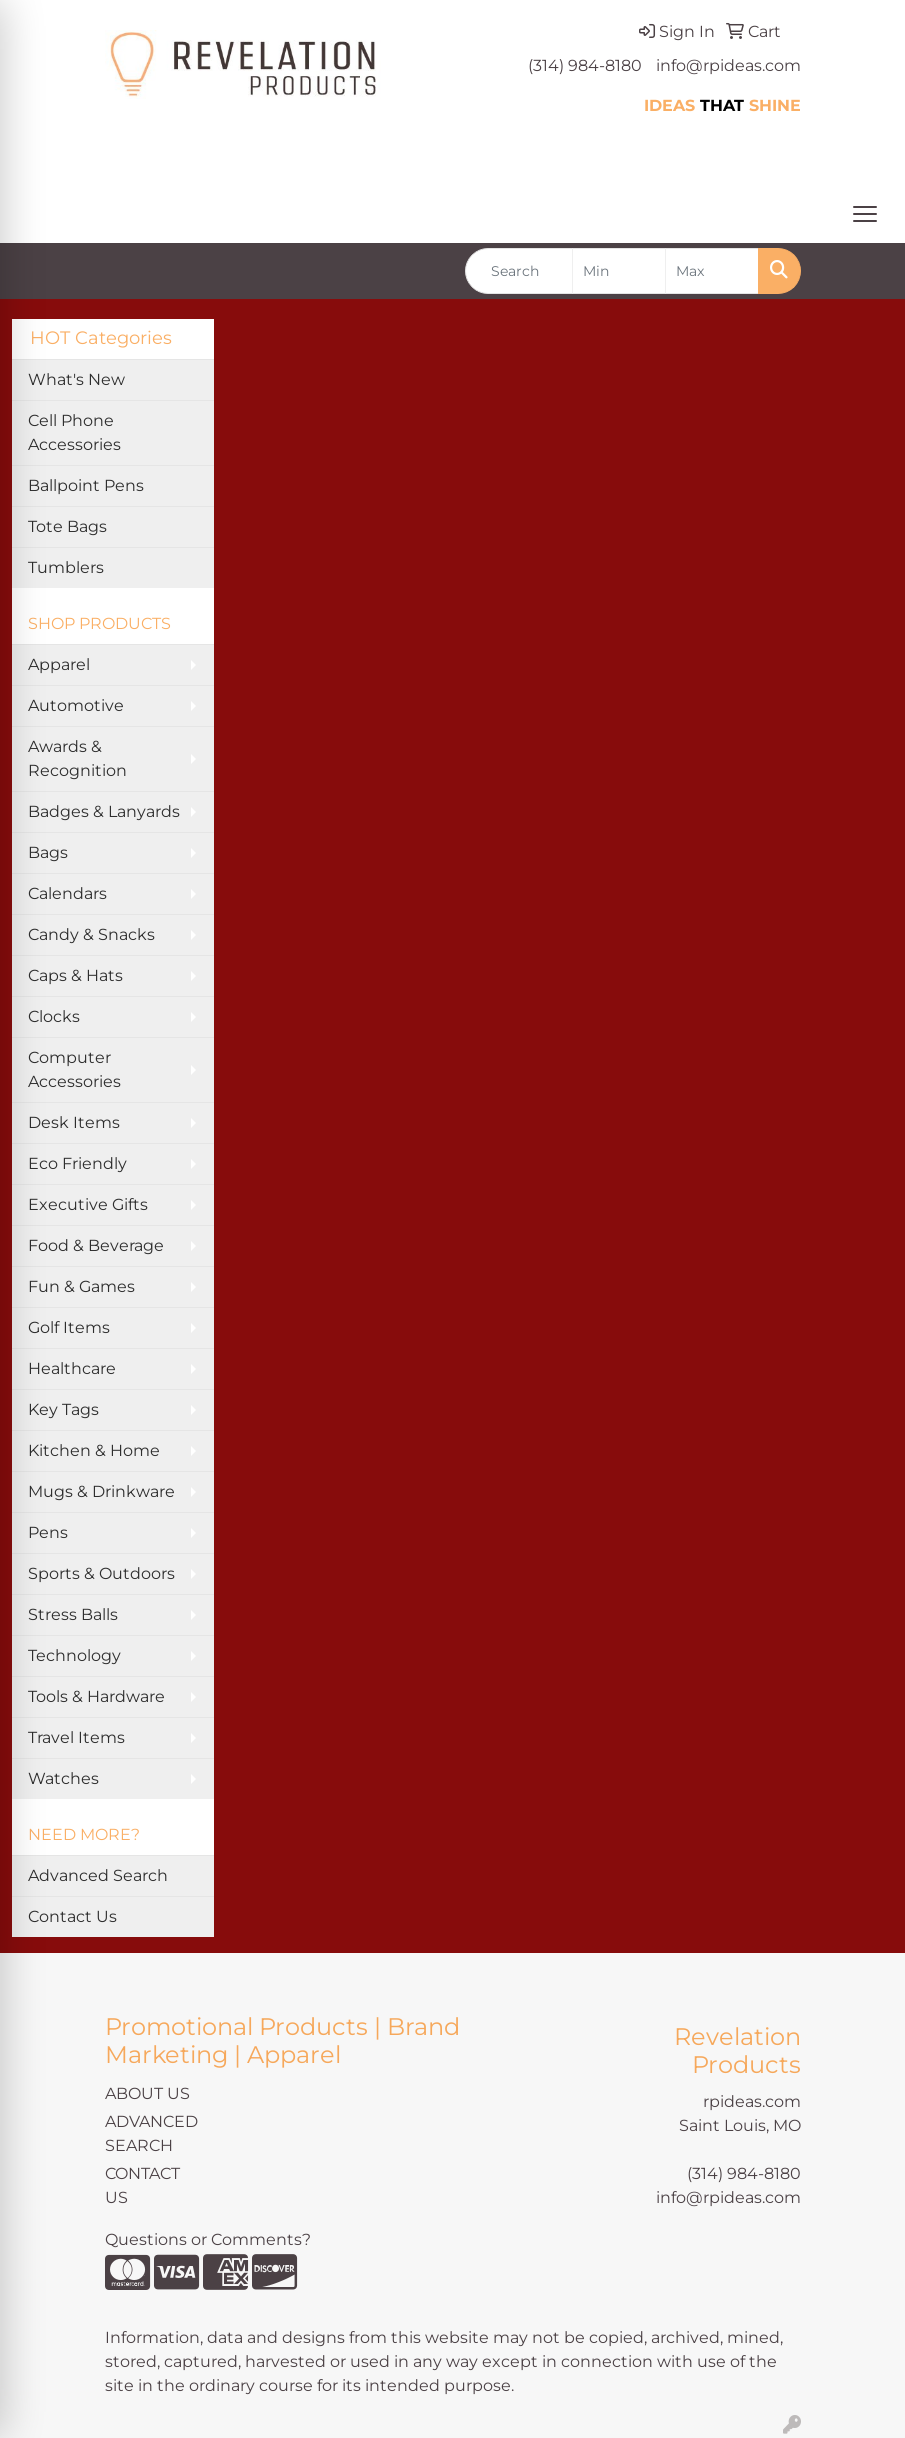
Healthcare (72, 1368)
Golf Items (69, 1327)
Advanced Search (98, 1875)
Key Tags (63, 1409)
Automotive (76, 705)
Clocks (54, 1016)
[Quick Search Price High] (712, 271)
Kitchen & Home (94, 1450)
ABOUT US (147, 2093)
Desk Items (74, 1122)
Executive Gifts (88, 1204)
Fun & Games (81, 1286)
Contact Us (72, 1916)
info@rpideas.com (728, 65)
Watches (63, 1778)
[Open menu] (865, 214)
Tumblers (66, 567)
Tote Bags (67, 526)
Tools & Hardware (96, 1696)
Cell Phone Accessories (74, 432)
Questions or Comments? (208, 2239)
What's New (76, 379)
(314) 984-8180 (585, 65)
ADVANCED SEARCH (151, 2133)
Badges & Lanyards (104, 811)
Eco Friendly (77, 1163)
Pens (48, 1532)
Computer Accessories (74, 1069)
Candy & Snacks (91, 934)
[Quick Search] (519, 271)
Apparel (59, 664)
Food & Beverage (96, 1245)
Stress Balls (73, 1614)
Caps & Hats (75, 975)
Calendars (67, 893)
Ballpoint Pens (86, 485)
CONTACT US (142, 2185)
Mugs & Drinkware (101, 1491)
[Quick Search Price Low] (619, 271)
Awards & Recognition (77, 758)
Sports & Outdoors (101, 1573)
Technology (74, 1655)
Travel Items (76, 1737)
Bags (48, 852)
